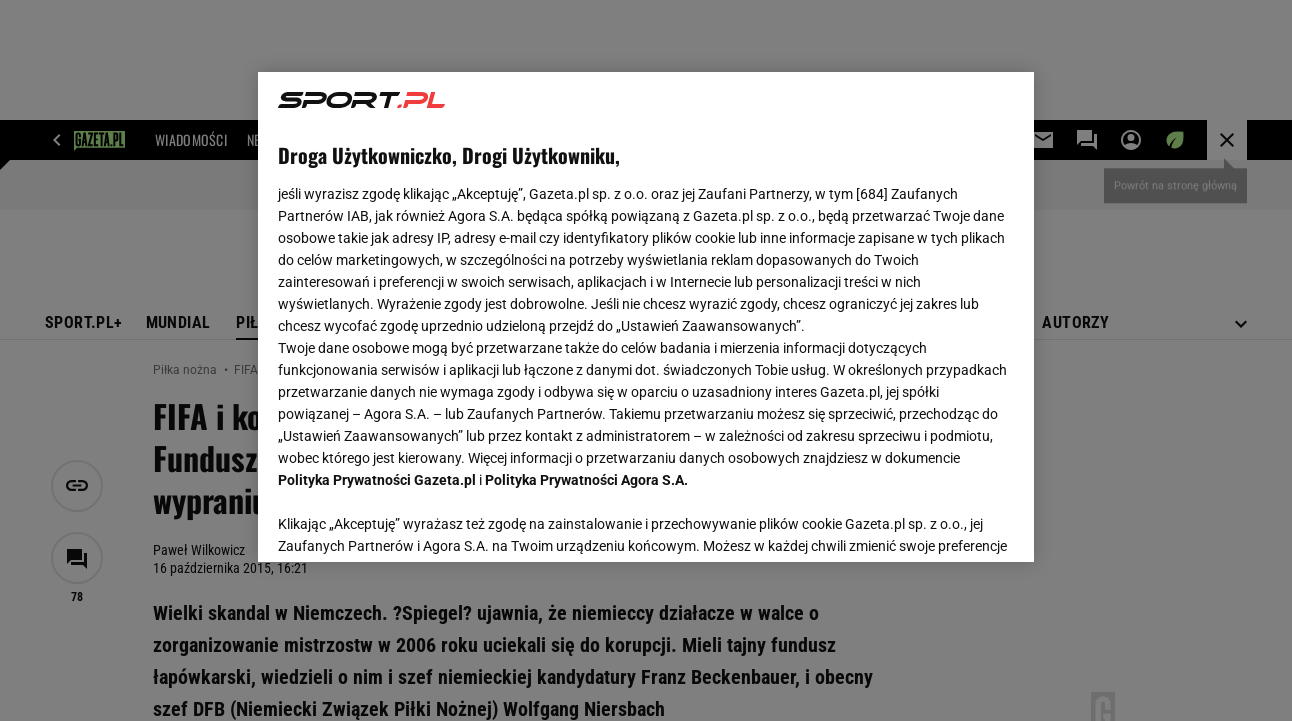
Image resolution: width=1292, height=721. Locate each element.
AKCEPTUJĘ (945, 523)
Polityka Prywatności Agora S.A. (586, 480)
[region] (645, 317)
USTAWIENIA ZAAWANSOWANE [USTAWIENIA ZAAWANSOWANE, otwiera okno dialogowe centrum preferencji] (409, 522)
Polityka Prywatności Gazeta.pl (377, 480)
